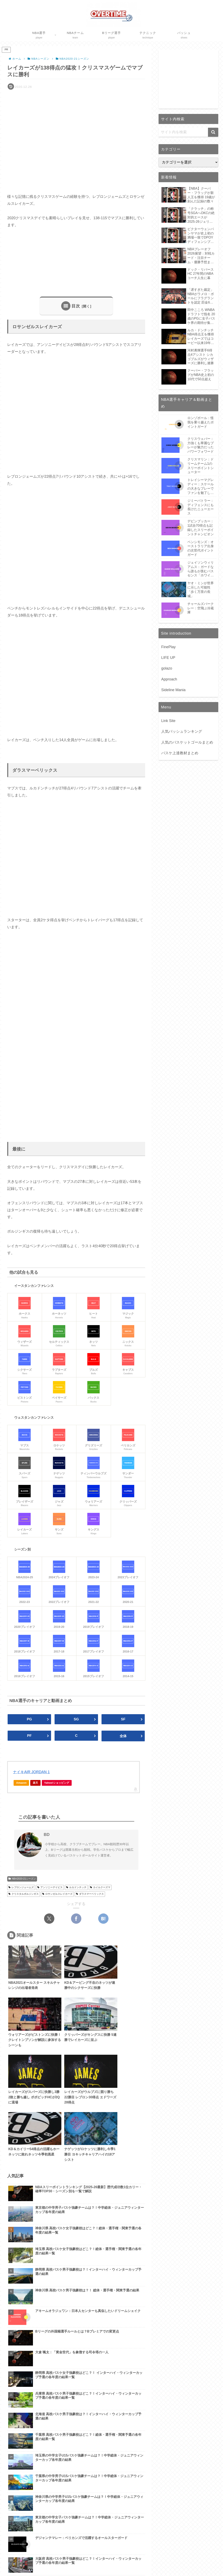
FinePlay (168, 647)
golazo (166, 668)
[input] (188, 132)
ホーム (69, 2563)
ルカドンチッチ (76, 1887)
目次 (75, 306)
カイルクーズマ (100, 1887)
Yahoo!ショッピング (58, 1784)
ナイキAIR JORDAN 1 (31, 1772)
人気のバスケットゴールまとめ (187, 742)
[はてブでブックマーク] (103, 1919)
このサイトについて (124, 2563)
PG (29, 1719)
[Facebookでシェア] (76, 1919)
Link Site (168, 721)
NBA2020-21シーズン (22, 1879)
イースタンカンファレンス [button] (34, 1285)
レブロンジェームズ (21, 1887)
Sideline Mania (173, 690)
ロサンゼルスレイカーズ (57, 1894)
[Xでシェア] (49, 1919)
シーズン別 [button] (22, 1549)
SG (76, 1719)
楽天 (35, 1783)
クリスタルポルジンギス (23, 1894)
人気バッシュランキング (181, 731)
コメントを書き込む (76, 2531)
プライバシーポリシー (92, 2563)
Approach (169, 679)
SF (123, 1719)
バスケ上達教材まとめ (179, 753)
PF (29, 1736)
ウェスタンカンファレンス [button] (34, 1417)
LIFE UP (168, 658)
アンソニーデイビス (50, 1887)
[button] (213, 132)
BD (47, 1835)
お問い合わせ (149, 2563)
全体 (123, 1736)
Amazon (21, 1783)
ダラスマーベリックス (90, 1894)
